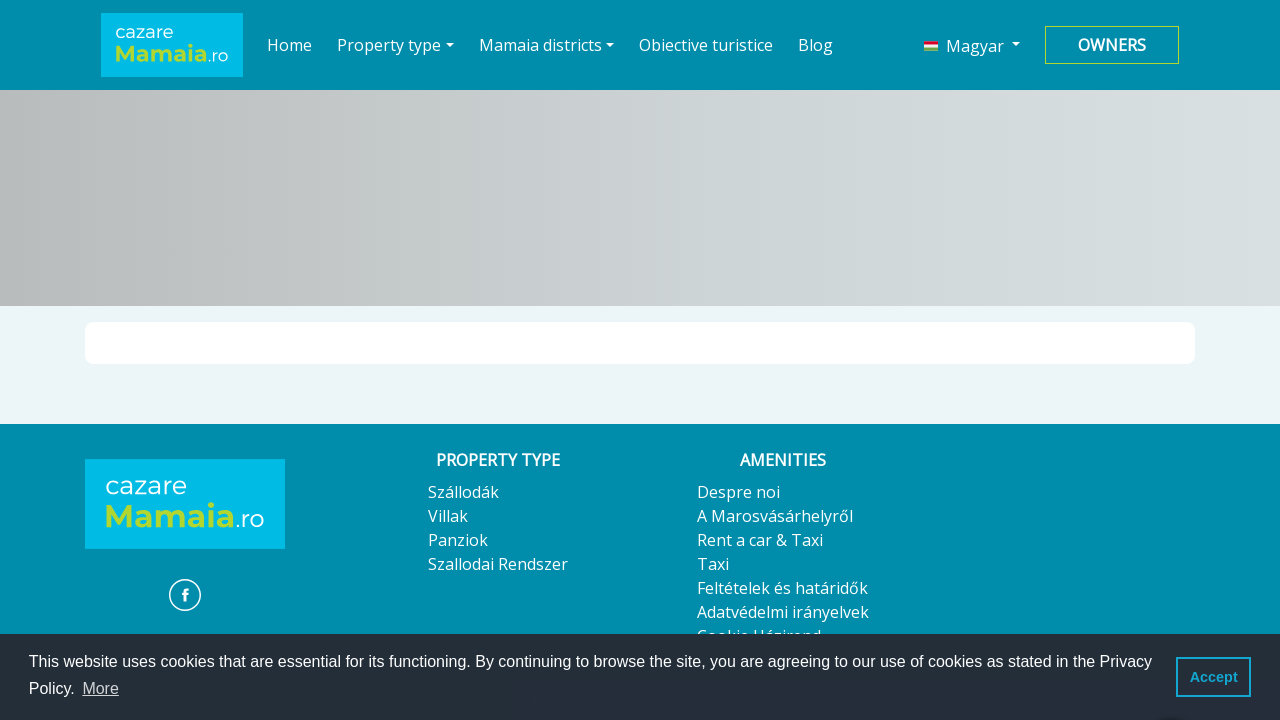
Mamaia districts (540, 45)
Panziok (458, 540)
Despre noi (738, 492)
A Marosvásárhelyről (775, 516)
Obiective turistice (706, 45)
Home (290, 44)
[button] (972, 45)
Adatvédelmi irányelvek (783, 612)
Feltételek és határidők (782, 588)
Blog (815, 45)
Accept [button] (1214, 677)
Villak (448, 516)
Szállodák (463, 492)
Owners (1112, 45)
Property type (389, 45)
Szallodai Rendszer (498, 564)
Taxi (713, 564)
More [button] (100, 688)
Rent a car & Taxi (760, 540)
